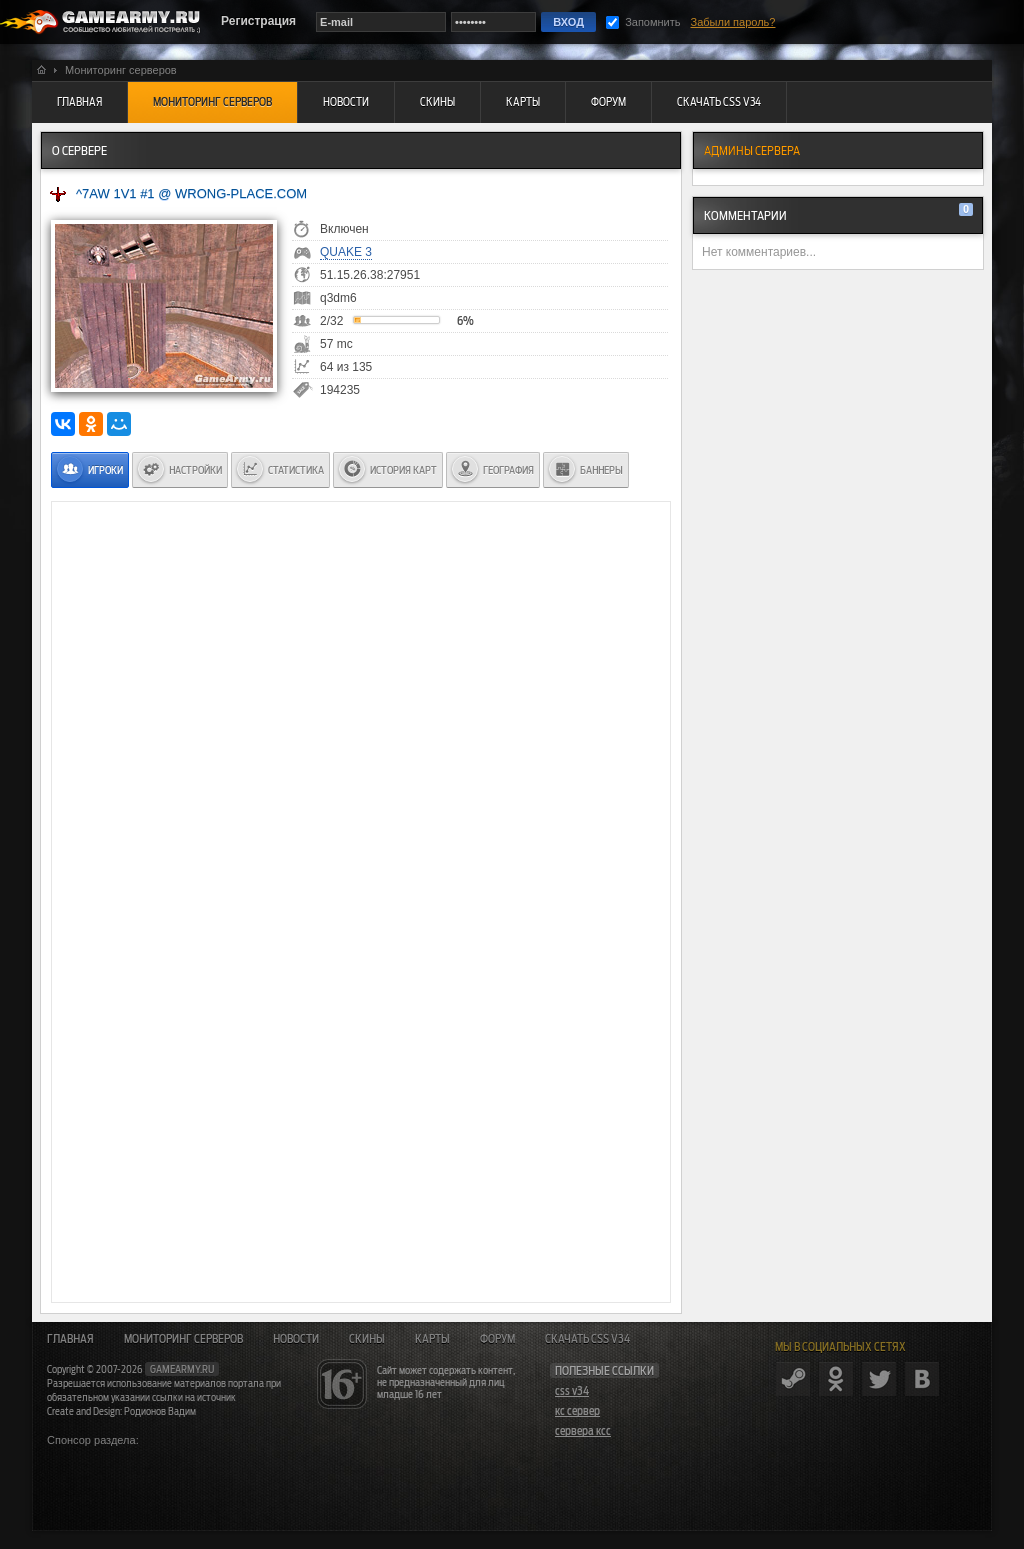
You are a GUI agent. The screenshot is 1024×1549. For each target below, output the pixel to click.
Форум (497, 1339)
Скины (367, 1339)
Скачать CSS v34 (587, 1339)
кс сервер (577, 1411)
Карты (432, 1339)
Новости (296, 1339)
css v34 (572, 1391)
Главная (70, 1339)
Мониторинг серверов (183, 1339)
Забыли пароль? (733, 22)
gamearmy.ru (182, 1369)
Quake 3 (346, 252)
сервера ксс (583, 1431)
